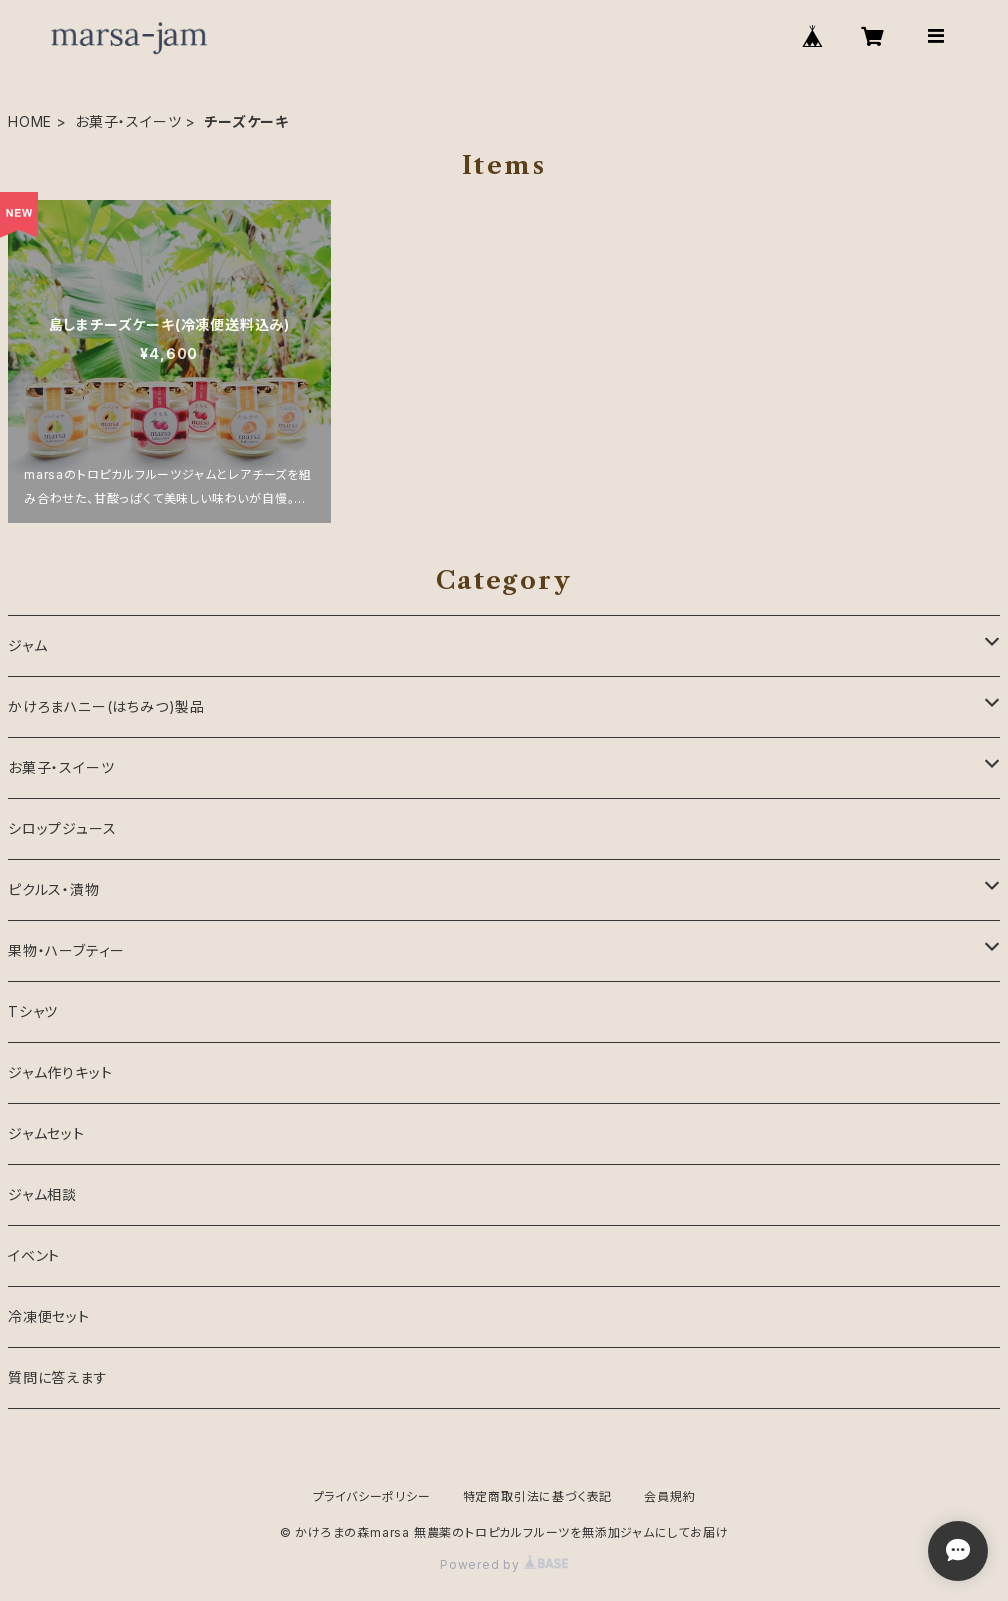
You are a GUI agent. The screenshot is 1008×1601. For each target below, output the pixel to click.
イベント (34, 1255)
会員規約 (669, 1496)
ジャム (27, 645)
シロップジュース (62, 828)
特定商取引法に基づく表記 (538, 1496)
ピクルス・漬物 (54, 889)
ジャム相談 (42, 1194)
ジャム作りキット (60, 1072)
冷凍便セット (49, 1316)
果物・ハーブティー (66, 950)
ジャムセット (46, 1133)
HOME (30, 121)
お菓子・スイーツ (128, 121)
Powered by (504, 1564)
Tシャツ (33, 1011)
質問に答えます (58, 1377)
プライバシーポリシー (372, 1496)
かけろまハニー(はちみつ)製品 (106, 706)
